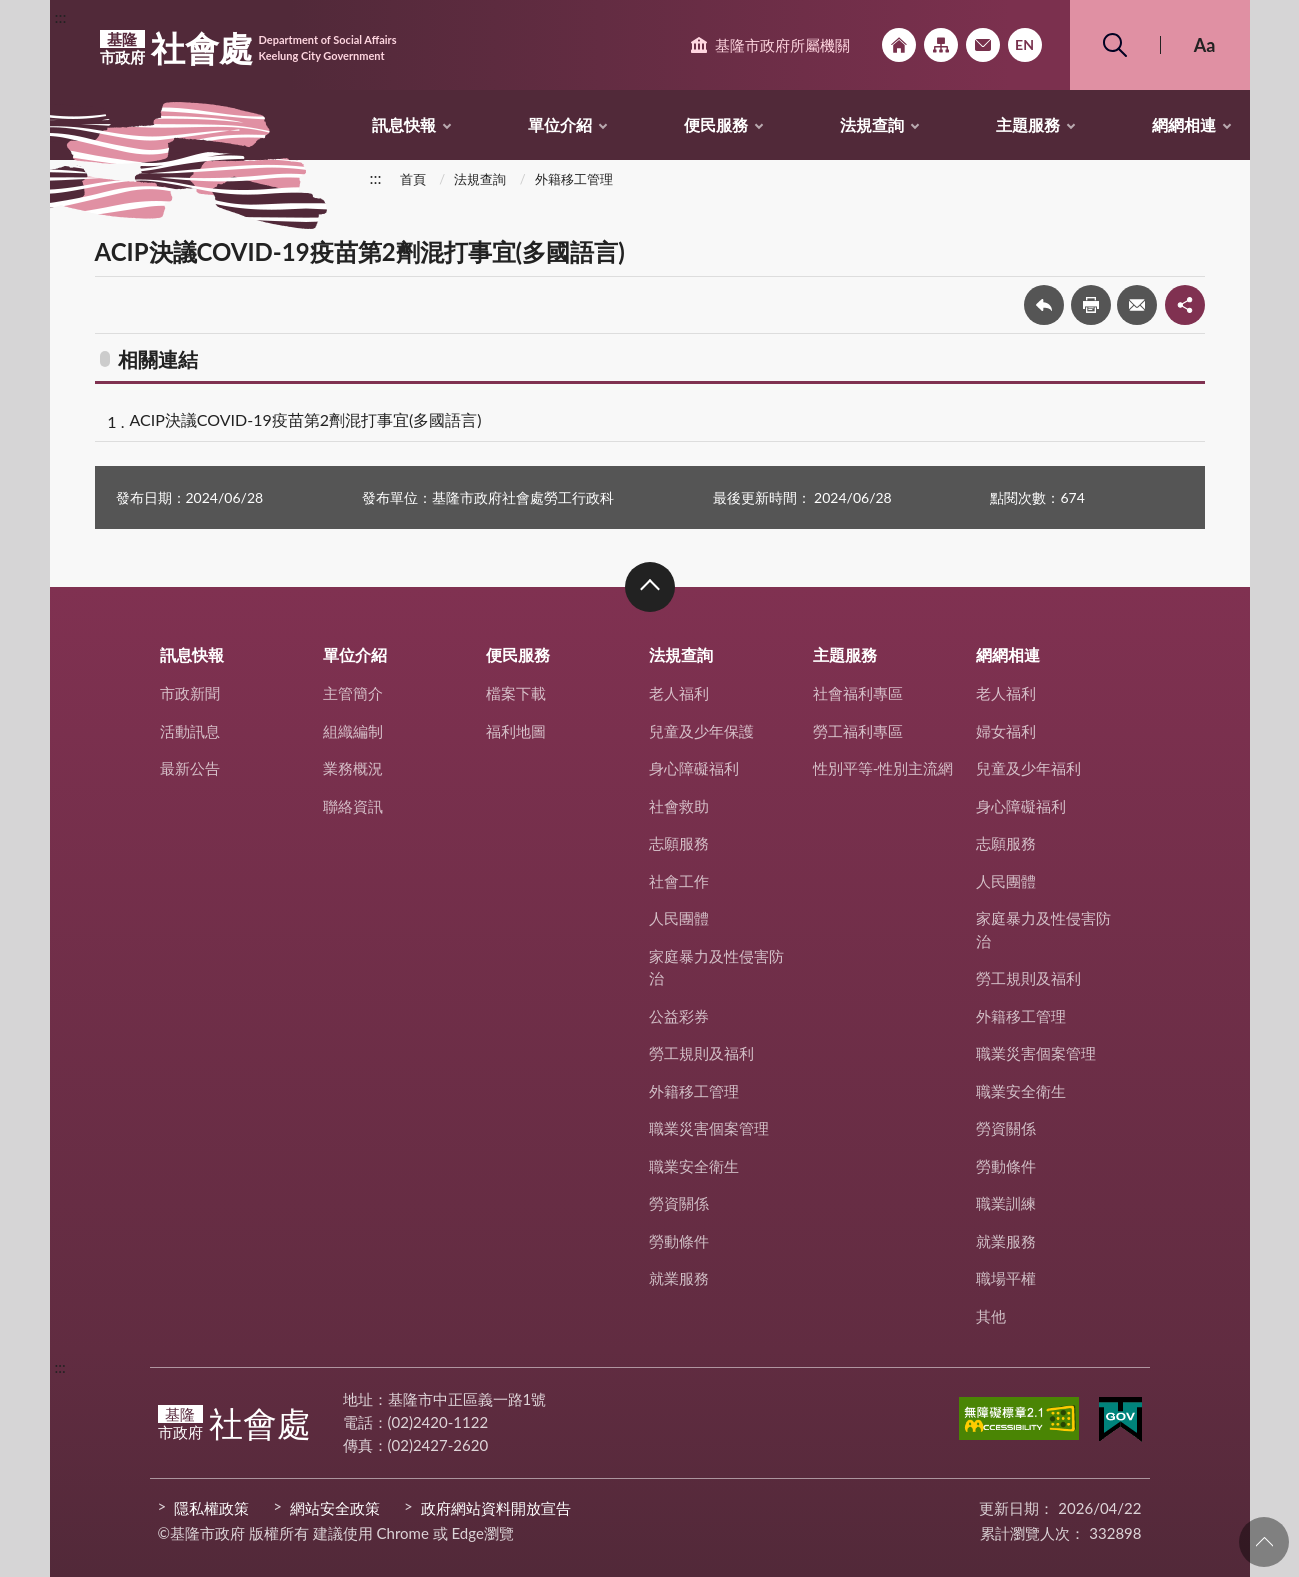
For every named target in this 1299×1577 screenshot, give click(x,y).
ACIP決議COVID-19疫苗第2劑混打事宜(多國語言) (306, 419)
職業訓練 (1006, 1203)
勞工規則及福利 (701, 1053)
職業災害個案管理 (709, 1128)
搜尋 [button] (1115, 45)
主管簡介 (353, 693)
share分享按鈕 (1185, 305)
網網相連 (1184, 124)
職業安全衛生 (694, 1166)
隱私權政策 (211, 1508)
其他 (991, 1316)
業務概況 (353, 768)
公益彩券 (679, 1016)
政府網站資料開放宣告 (496, 1508)
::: (61, 16)
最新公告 (190, 768)
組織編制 (353, 731)
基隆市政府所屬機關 (782, 45)
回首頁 (899, 45)
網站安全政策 (335, 1508)
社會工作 (679, 881)
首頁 (413, 179)
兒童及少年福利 (1028, 768)
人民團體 (679, 918)
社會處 (248, 48)
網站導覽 (941, 45)
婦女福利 (1006, 731)
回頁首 (1264, 1542)
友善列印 (1091, 305)
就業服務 (679, 1278)
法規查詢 (872, 124)
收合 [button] (650, 587)
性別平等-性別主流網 (883, 768)
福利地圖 (516, 731)
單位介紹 (560, 124)
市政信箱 (983, 45)
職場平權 (1006, 1278)
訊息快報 (404, 124)
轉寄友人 (1137, 305)
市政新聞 (190, 693)
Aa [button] (1205, 45)
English (1025, 45)
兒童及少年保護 (701, 731)
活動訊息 (190, 731)
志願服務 (679, 843)
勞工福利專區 (858, 731)
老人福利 (679, 693)
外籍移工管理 (574, 179)
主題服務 (1028, 124)
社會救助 (679, 806)
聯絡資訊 (353, 806)
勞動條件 (679, 1241)
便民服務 (716, 124)
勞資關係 (679, 1203)
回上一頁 (1044, 305)
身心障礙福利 (694, 768)
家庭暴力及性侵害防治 (716, 967)
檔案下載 (516, 693)
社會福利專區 (858, 693)
